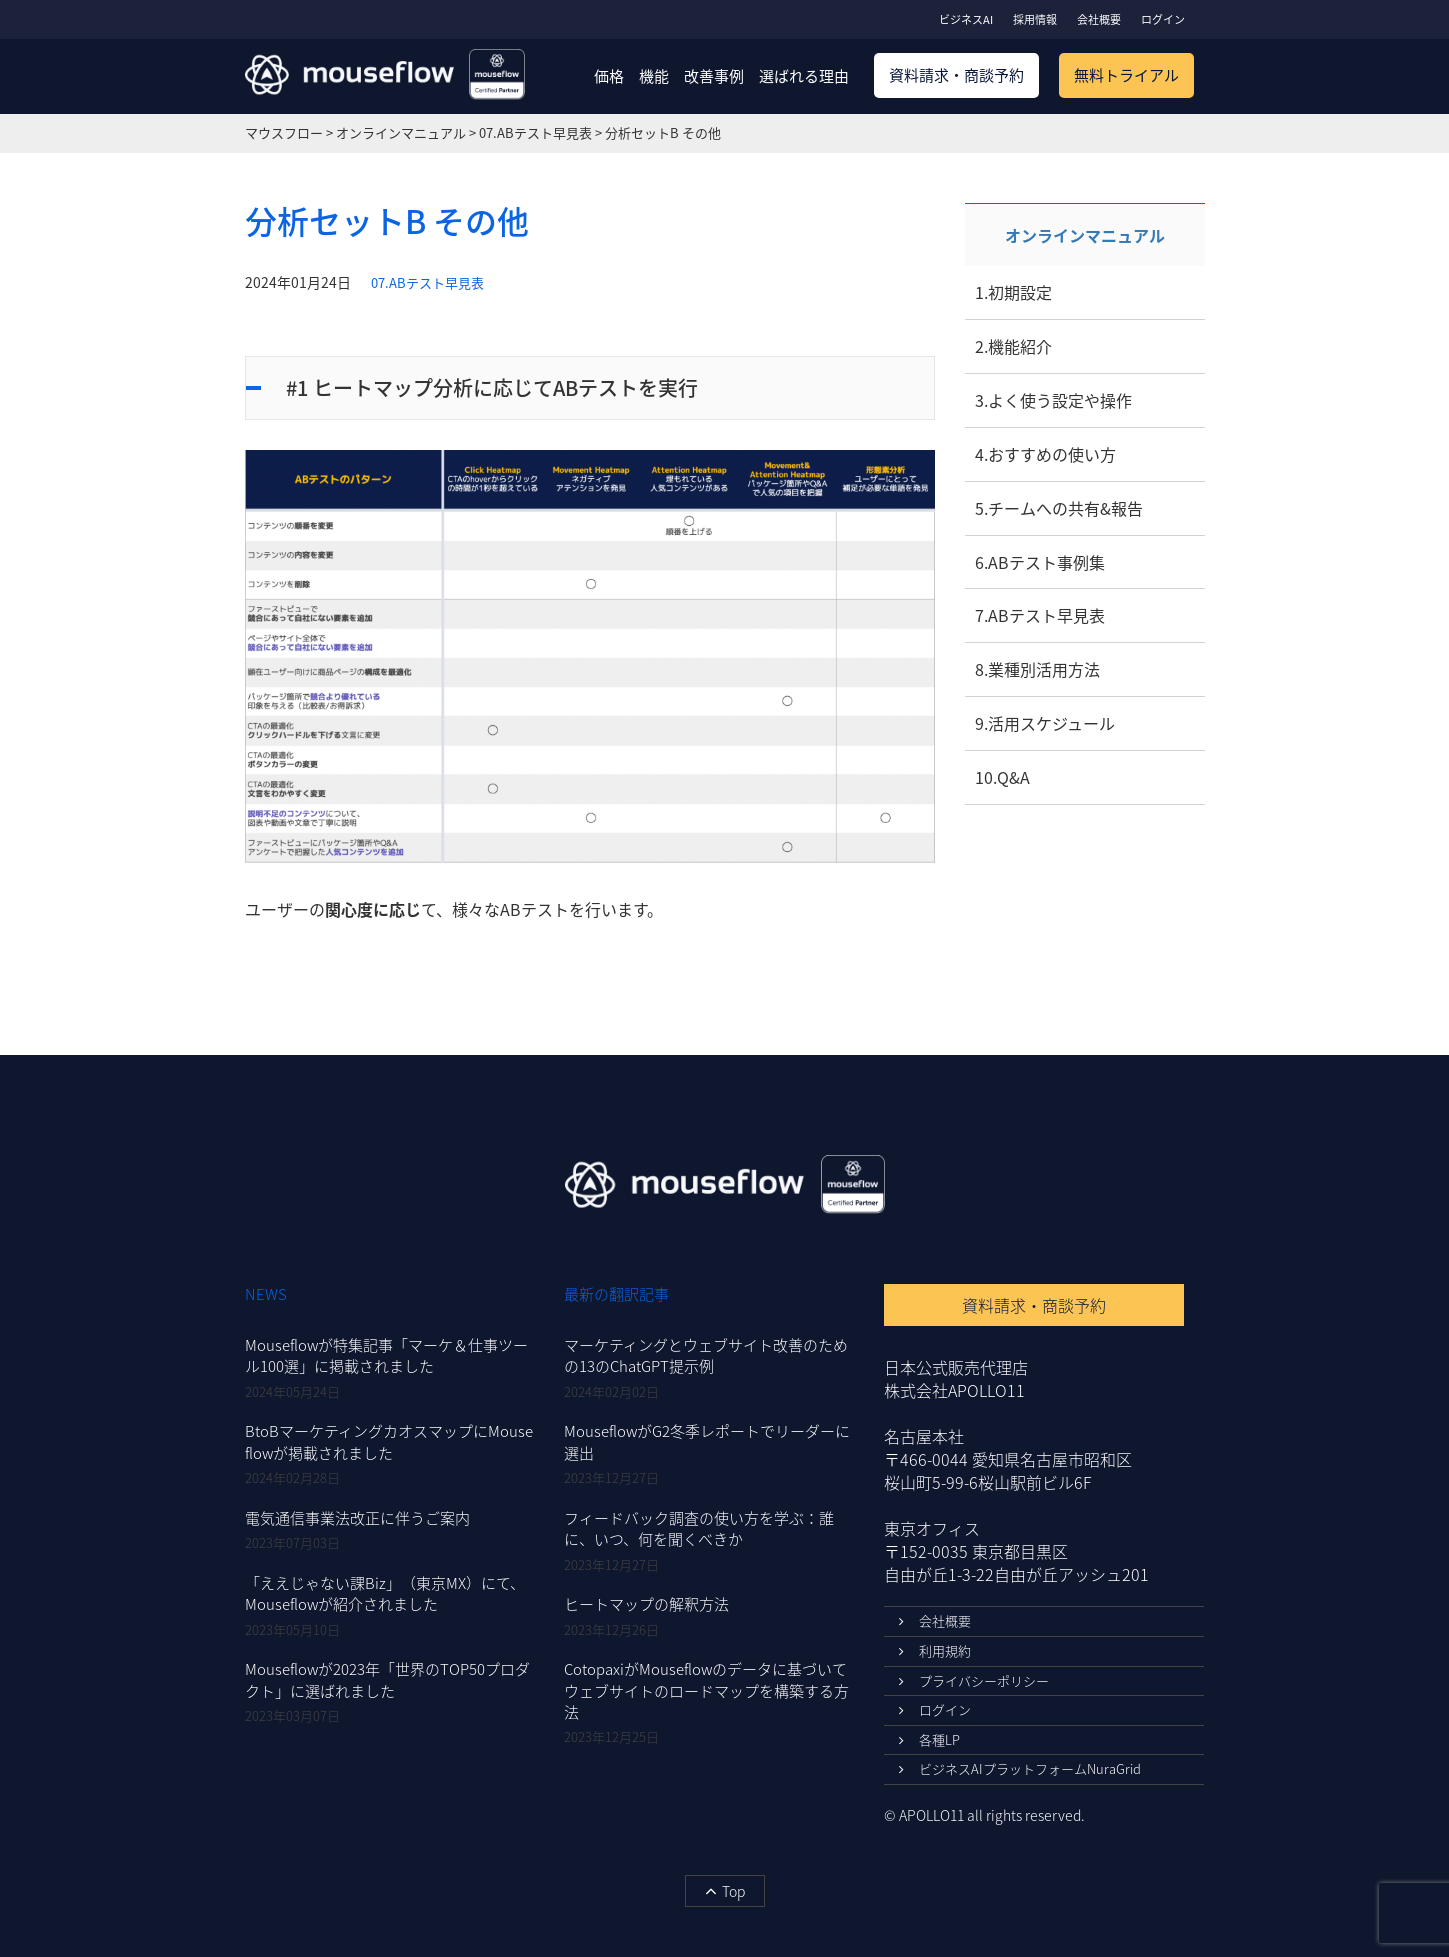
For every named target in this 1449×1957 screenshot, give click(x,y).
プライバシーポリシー (974, 1680)
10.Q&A (1002, 777)
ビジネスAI (966, 19)
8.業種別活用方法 (1037, 669)
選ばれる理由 (804, 76)
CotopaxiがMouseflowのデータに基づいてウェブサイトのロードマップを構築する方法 (706, 1690)
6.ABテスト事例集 (1040, 562)
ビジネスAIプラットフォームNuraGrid (1020, 1768)
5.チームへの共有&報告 (1059, 508)
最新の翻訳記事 (616, 1294)
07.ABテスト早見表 (427, 283)
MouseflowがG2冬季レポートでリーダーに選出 (707, 1441)
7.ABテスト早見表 (1040, 615)
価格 (609, 76)
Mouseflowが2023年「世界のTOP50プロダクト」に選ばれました (387, 1679)
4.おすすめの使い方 (1045, 454)
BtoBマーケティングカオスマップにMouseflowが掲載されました (389, 1441)
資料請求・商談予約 (956, 75)
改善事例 (714, 76)
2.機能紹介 (1013, 346)
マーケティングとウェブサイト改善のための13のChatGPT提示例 (706, 1355)
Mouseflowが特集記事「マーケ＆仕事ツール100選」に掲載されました (386, 1355)
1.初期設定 (1013, 292)
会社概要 (1099, 19)
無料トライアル (1126, 75)
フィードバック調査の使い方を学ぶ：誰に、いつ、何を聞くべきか (699, 1528)
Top (725, 1891)
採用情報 (1035, 19)
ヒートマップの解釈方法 (646, 1604)
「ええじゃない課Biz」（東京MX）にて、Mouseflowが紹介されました (385, 1593)
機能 (654, 76)
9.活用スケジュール (1045, 723)
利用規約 (935, 1650)
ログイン (1163, 20)
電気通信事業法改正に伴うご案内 (357, 1518)
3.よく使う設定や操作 (1053, 400)
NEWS (266, 1294)
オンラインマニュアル (1085, 235)
